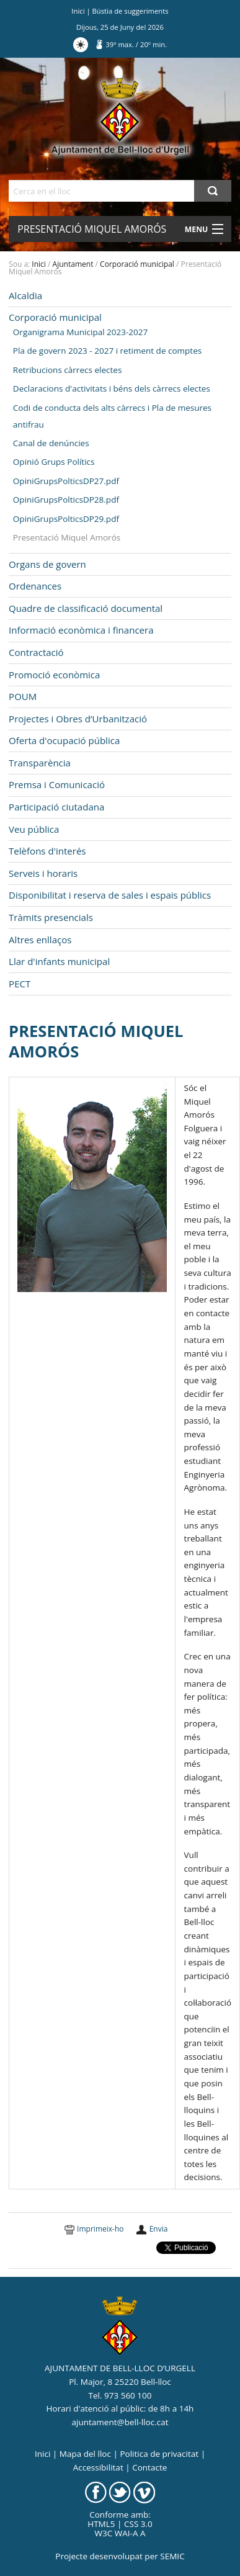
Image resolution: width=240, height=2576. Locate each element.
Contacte (149, 2467)
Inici (77, 11)
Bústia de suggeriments (130, 11)
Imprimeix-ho (100, 2229)
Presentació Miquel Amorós (91, 229)
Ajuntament (73, 264)
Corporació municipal (137, 264)
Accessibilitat (98, 2467)
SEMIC (172, 2556)
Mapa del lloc (85, 2453)
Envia (158, 2229)
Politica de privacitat (159, 2453)
